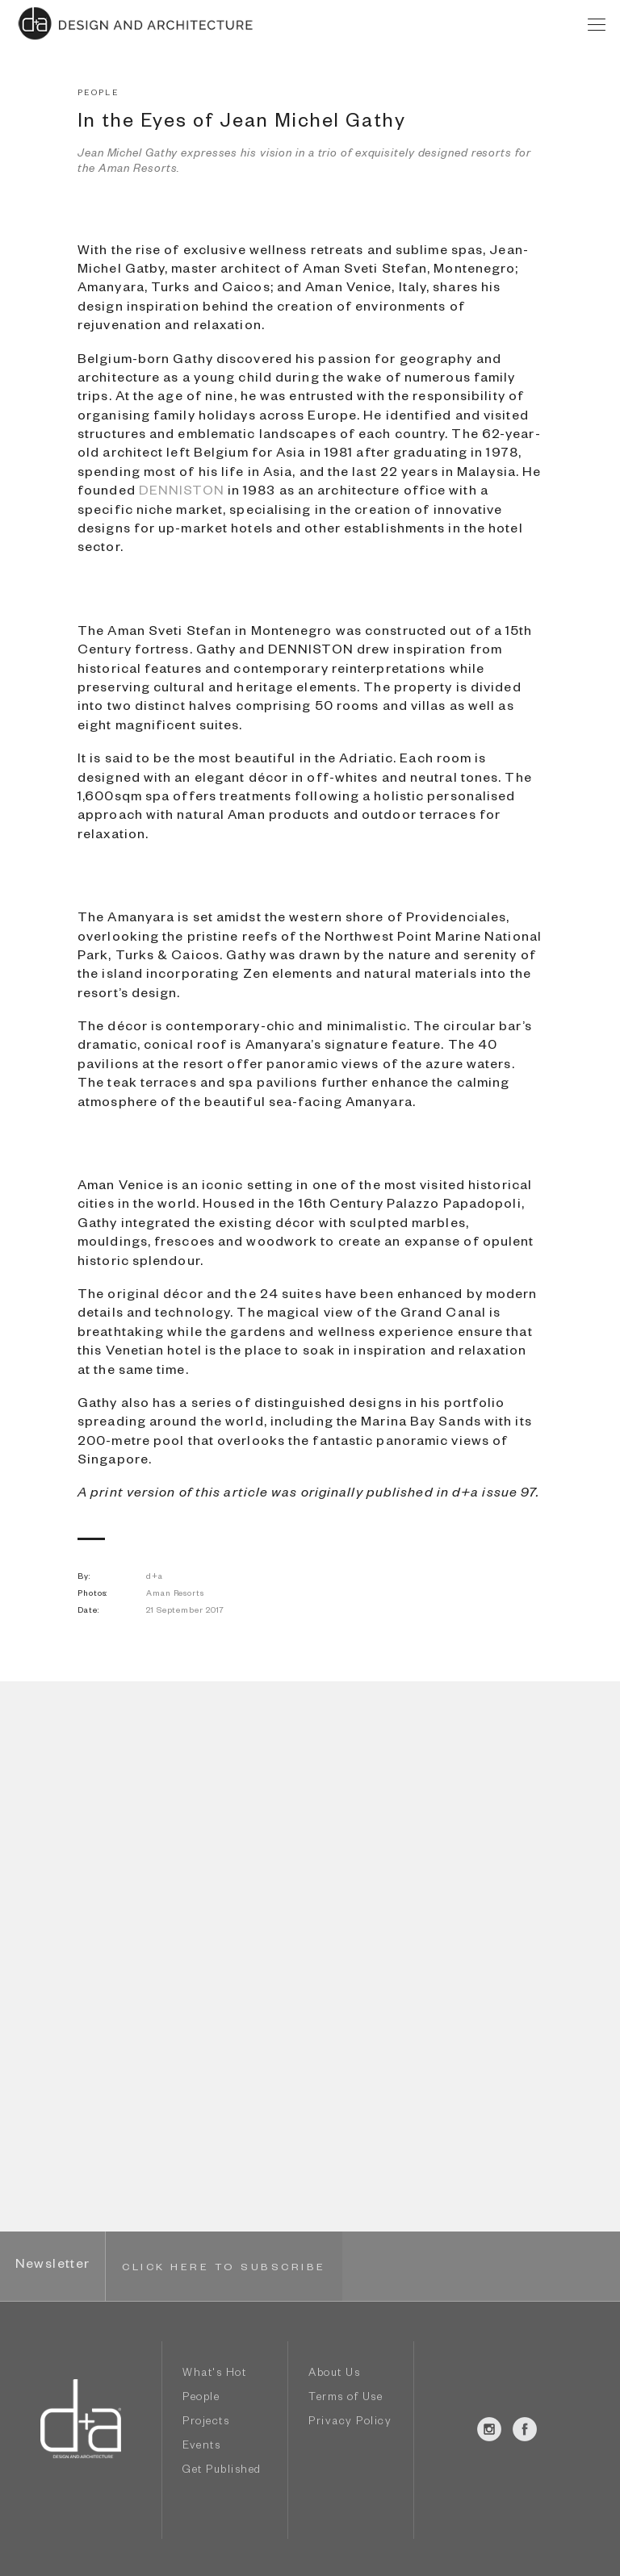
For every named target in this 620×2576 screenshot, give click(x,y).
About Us (334, 2375)
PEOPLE (98, 94)
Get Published (222, 2471)
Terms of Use (345, 2399)
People (201, 2399)
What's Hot (214, 2375)
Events (201, 2447)
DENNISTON (181, 493)
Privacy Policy (350, 2423)
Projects (205, 2423)
